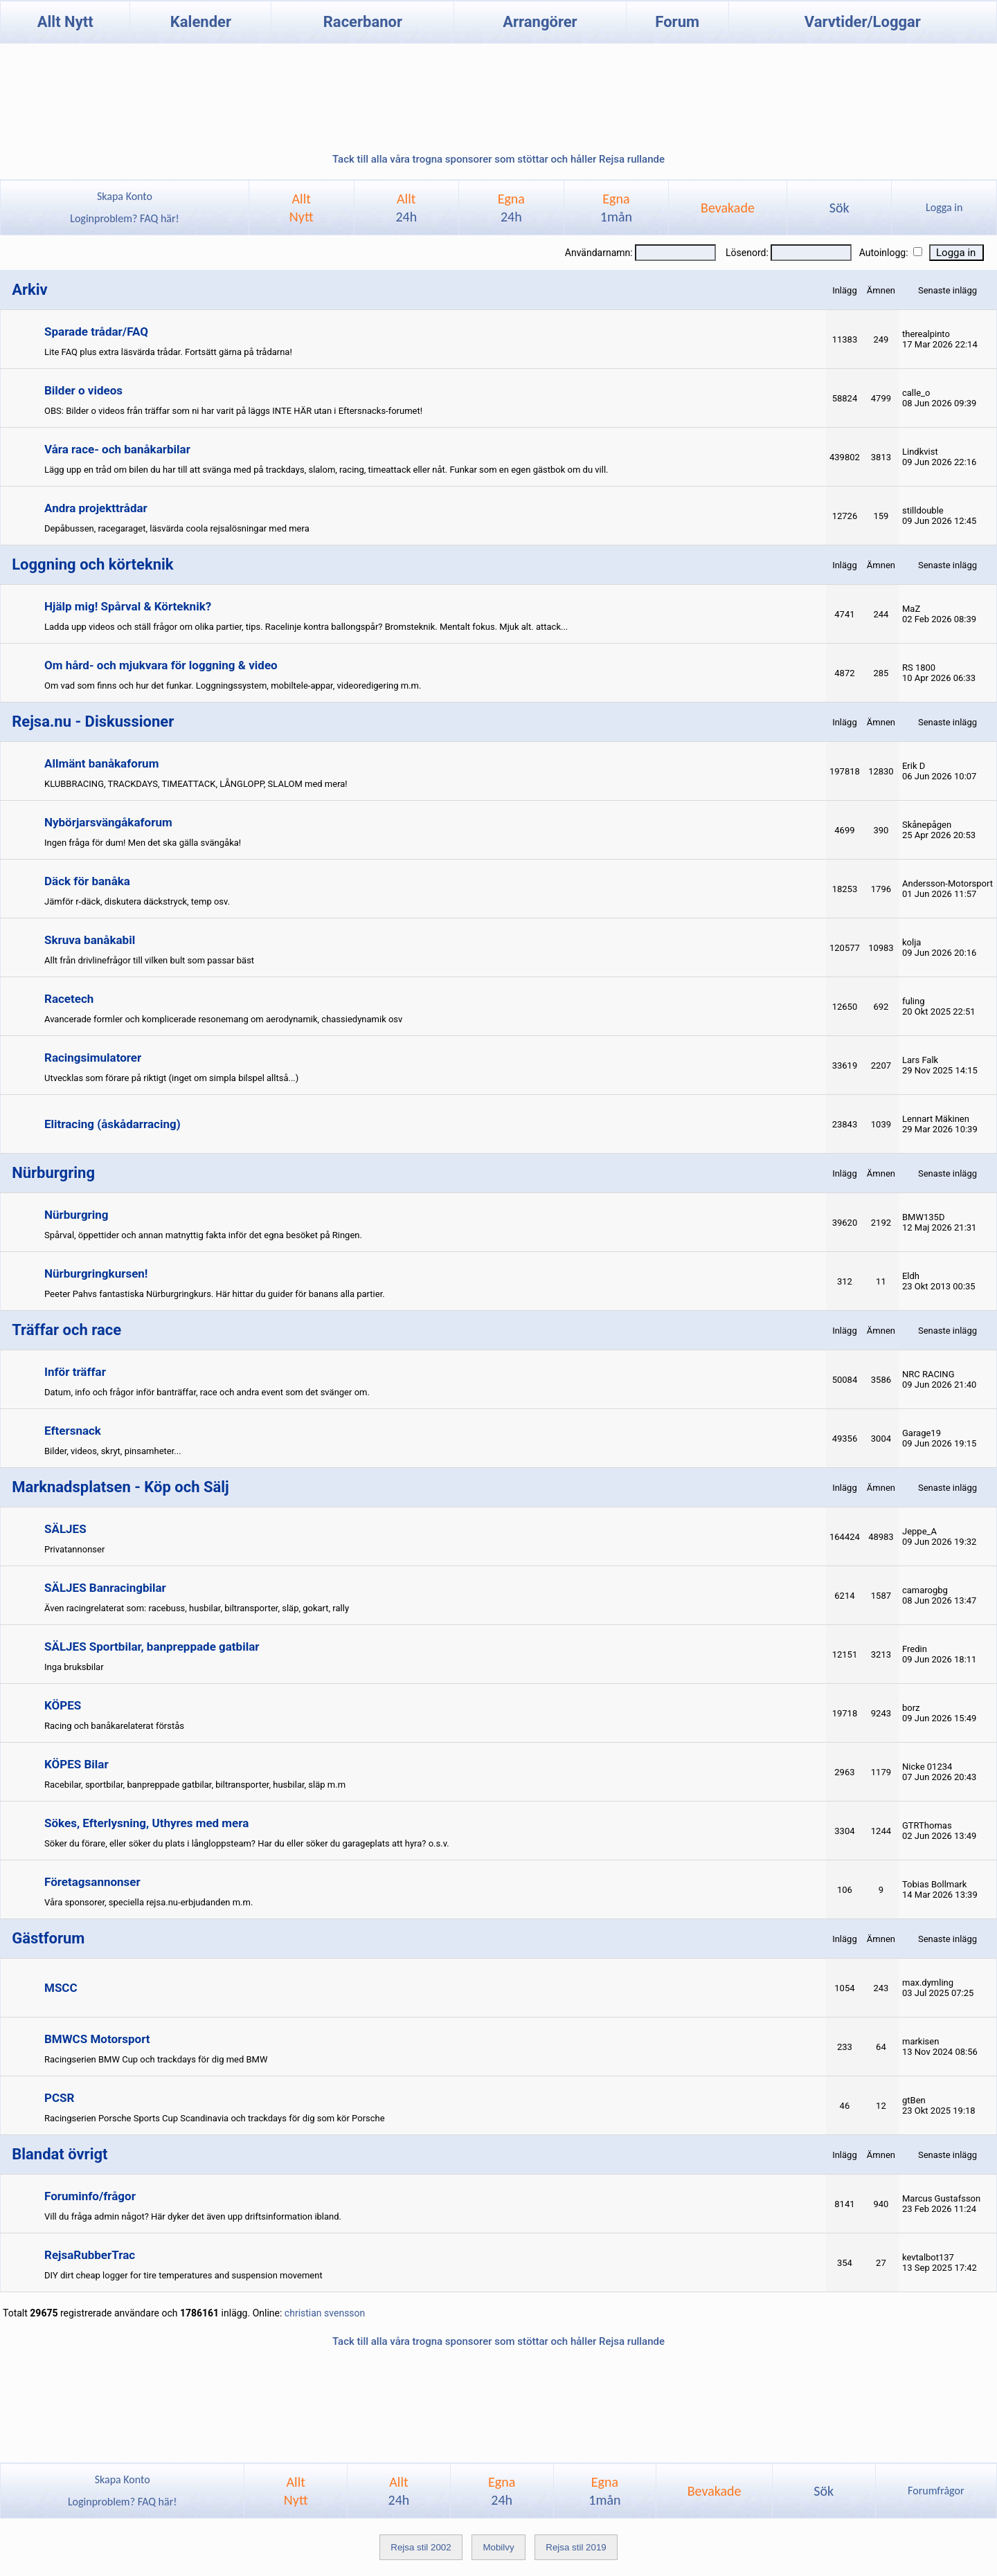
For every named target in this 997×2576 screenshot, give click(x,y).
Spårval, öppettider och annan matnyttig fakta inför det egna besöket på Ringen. (203, 1235)
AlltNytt (301, 207)
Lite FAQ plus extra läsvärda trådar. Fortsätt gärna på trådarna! (168, 352)
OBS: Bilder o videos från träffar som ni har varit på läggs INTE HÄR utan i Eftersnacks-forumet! (233, 411)
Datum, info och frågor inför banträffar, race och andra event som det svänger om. (207, 1392)
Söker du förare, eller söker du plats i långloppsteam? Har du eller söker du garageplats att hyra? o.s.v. (246, 1843)
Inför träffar (75, 1372)
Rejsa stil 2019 (576, 2547)
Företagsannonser (92, 1882)
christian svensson (325, 2313)
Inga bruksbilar (74, 1667)
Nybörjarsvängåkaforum (108, 822)
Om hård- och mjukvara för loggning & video (161, 665)
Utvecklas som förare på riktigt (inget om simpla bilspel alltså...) (171, 1078)
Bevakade (728, 207)
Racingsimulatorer (92, 1057)
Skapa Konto (124, 196)
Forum (677, 21)
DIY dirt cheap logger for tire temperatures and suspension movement (183, 2275)
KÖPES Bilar (76, 1764)
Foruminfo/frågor (90, 2196)
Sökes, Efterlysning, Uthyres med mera (146, 1823)
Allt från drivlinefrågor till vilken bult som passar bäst (149, 960)
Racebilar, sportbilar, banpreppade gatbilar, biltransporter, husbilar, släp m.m (194, 1784)
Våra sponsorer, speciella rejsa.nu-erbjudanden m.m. (148, 1902)
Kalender (200, 21)
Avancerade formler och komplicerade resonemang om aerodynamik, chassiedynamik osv (223, 1019)
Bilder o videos (83, 390)
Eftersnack (72, 1430)
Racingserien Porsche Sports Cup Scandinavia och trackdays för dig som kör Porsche (214, 2118)
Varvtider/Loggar (863, 21)
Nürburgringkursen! (95, 1273)
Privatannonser (74, 1549)
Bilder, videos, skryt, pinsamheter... (112, 1451)
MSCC (61, 1988)
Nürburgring (76, 1215)
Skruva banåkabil (89, 940)
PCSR (59, 2098)
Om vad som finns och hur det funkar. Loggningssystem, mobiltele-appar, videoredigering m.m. (232, 685)
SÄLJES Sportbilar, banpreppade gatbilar (152, 1646)
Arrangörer (540, 21)
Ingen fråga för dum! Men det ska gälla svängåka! (142, 842)
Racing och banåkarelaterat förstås (114, 1726)
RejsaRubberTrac (89, 2255)
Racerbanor (362, 21)
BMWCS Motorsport (97, 2039)
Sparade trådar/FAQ (96, 331)
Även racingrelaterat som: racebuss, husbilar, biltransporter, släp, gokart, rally (196, 1608)
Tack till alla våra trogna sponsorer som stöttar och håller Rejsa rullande (498, 159)
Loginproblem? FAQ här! (125, 218)
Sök (839, 207)
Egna (511, 207)
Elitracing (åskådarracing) (112, 1124)
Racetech (68, 999)
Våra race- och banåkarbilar (117, 449)
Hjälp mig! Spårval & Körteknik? (127, 606)
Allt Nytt (65, 21)
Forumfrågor (936, 2490)
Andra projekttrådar (95, 508)
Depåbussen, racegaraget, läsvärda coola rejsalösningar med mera (176, 528)
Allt (406, 207)
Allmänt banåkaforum (101, 763)
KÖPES (62, 1705)
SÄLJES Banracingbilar (105, 1588)
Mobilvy (498, 2547)
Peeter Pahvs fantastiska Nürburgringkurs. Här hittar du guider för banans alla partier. (214, 1294)
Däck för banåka (87, 881)
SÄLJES (65, 1529)
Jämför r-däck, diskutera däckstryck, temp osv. (137, 901)
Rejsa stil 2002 (420, 2547)
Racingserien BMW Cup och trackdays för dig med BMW (156, 2059)
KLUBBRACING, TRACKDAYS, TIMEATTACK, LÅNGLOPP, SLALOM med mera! (196, 784)
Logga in (944, 207)
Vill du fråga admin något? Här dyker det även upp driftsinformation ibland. (192, 2216)
